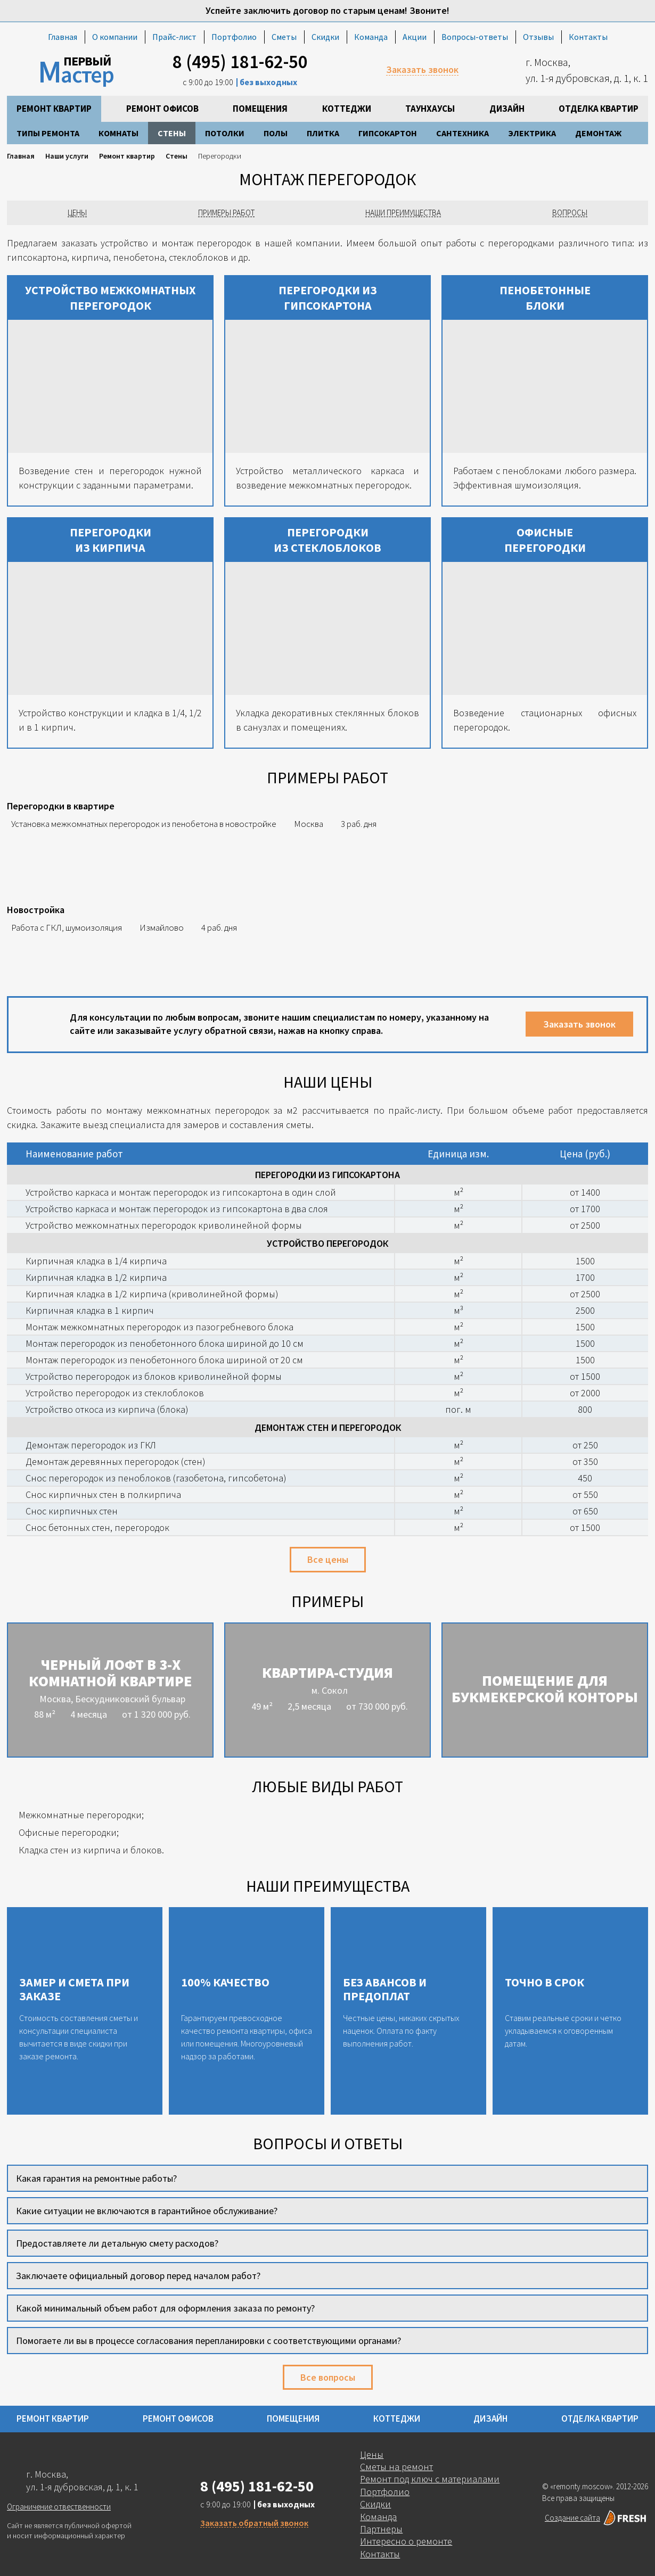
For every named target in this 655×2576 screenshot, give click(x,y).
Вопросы (569, 213)
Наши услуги (66, 156)
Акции (415, 36)
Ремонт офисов (162, 108)
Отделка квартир (598, 108)
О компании (114, 36)
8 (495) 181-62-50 (240, 61)
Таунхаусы (430, 108)
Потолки (224, 133)
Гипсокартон (387, 133)
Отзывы (538, 36)
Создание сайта (596, 2518)
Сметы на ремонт (396, 2467)
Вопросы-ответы (474, 36)
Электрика (532, 133)
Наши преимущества (403, 213)
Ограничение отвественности (59, 2507)
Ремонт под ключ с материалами (430, 2479)
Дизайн (507, 108)
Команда (371, 36)
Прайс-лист (174, 36)
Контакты (588, 36)
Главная (62, 36)
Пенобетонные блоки (545, 298)
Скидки (325, 36)
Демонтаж (598, 133)
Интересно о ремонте (406, 2541)
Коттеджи (346, 108)
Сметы (284, 36)
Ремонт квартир (54, 108)
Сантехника (462, 133)
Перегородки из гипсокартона (328, 298)
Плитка (323, 133)
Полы (276, 133)
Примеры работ (226, 213)
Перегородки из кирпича (110, 540)
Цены (77, 213)
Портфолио (234, 36)
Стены (172, 133)
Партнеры (381, 2529)
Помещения (260, 108)
